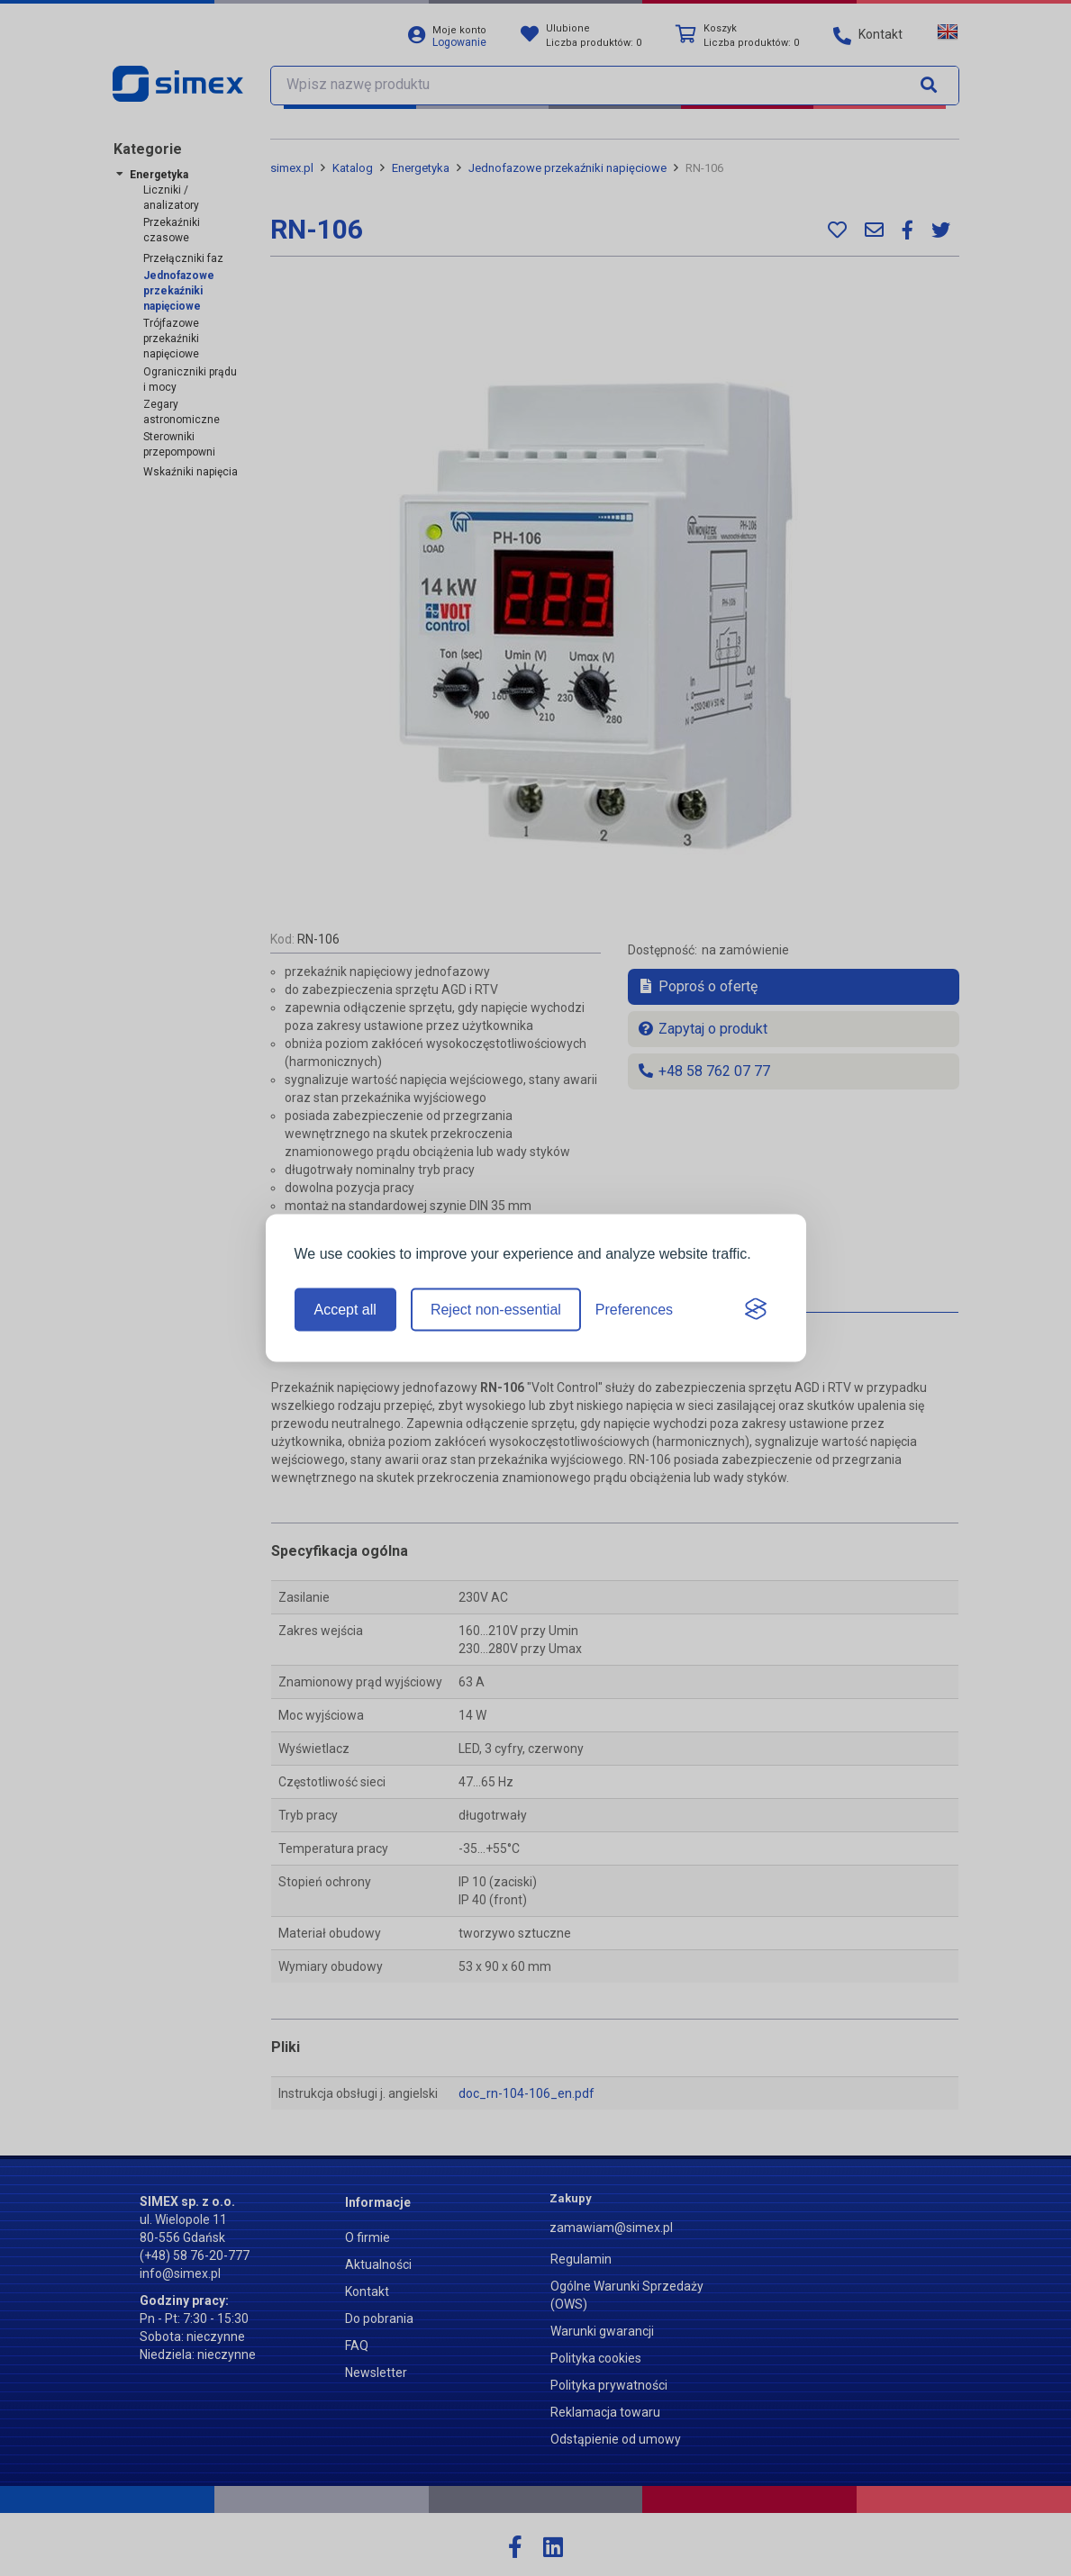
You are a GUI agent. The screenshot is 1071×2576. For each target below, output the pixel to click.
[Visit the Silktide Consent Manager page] (755, 1310)
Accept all (345, 1309)
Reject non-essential (496, 1309)
